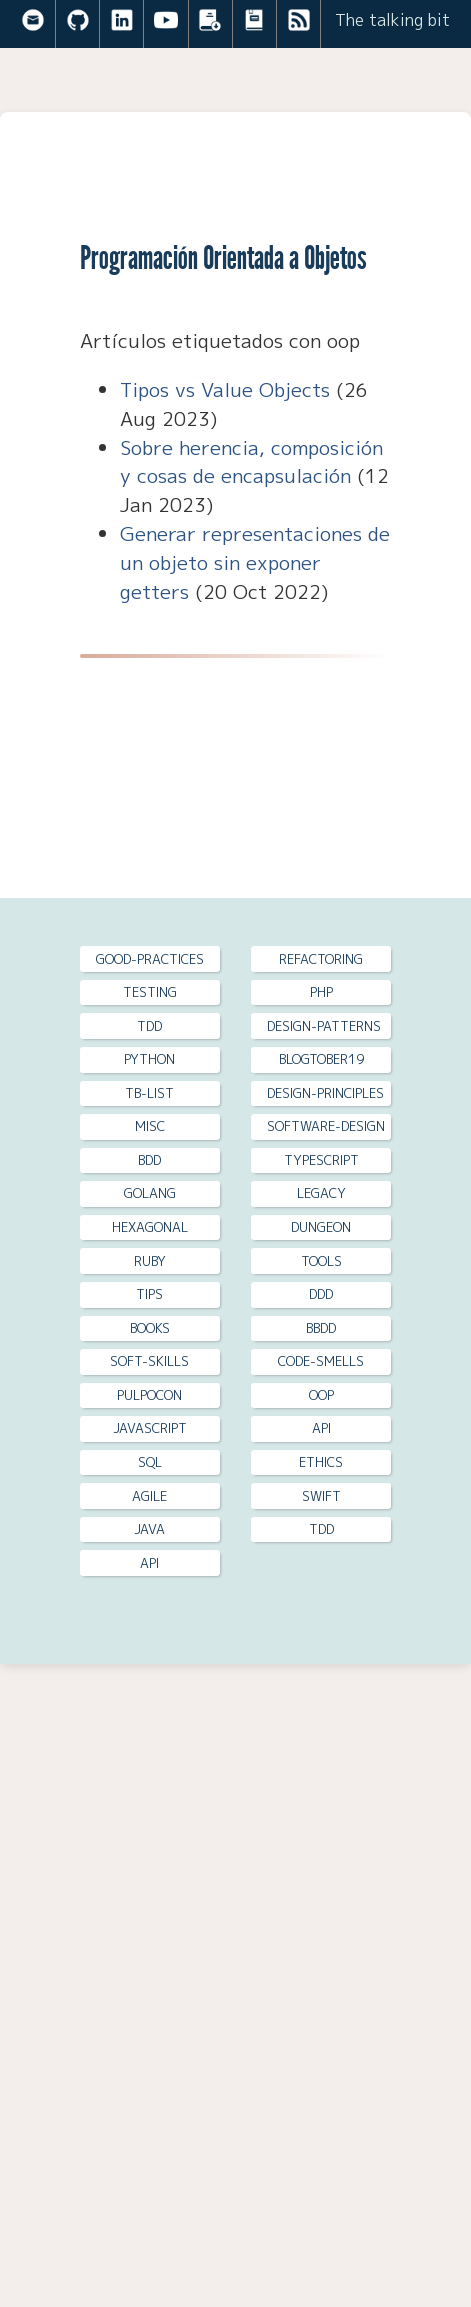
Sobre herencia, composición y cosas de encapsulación (251, 462)
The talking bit (392, 20)
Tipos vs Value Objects (225, 389)
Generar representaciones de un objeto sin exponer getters (255, 562)
